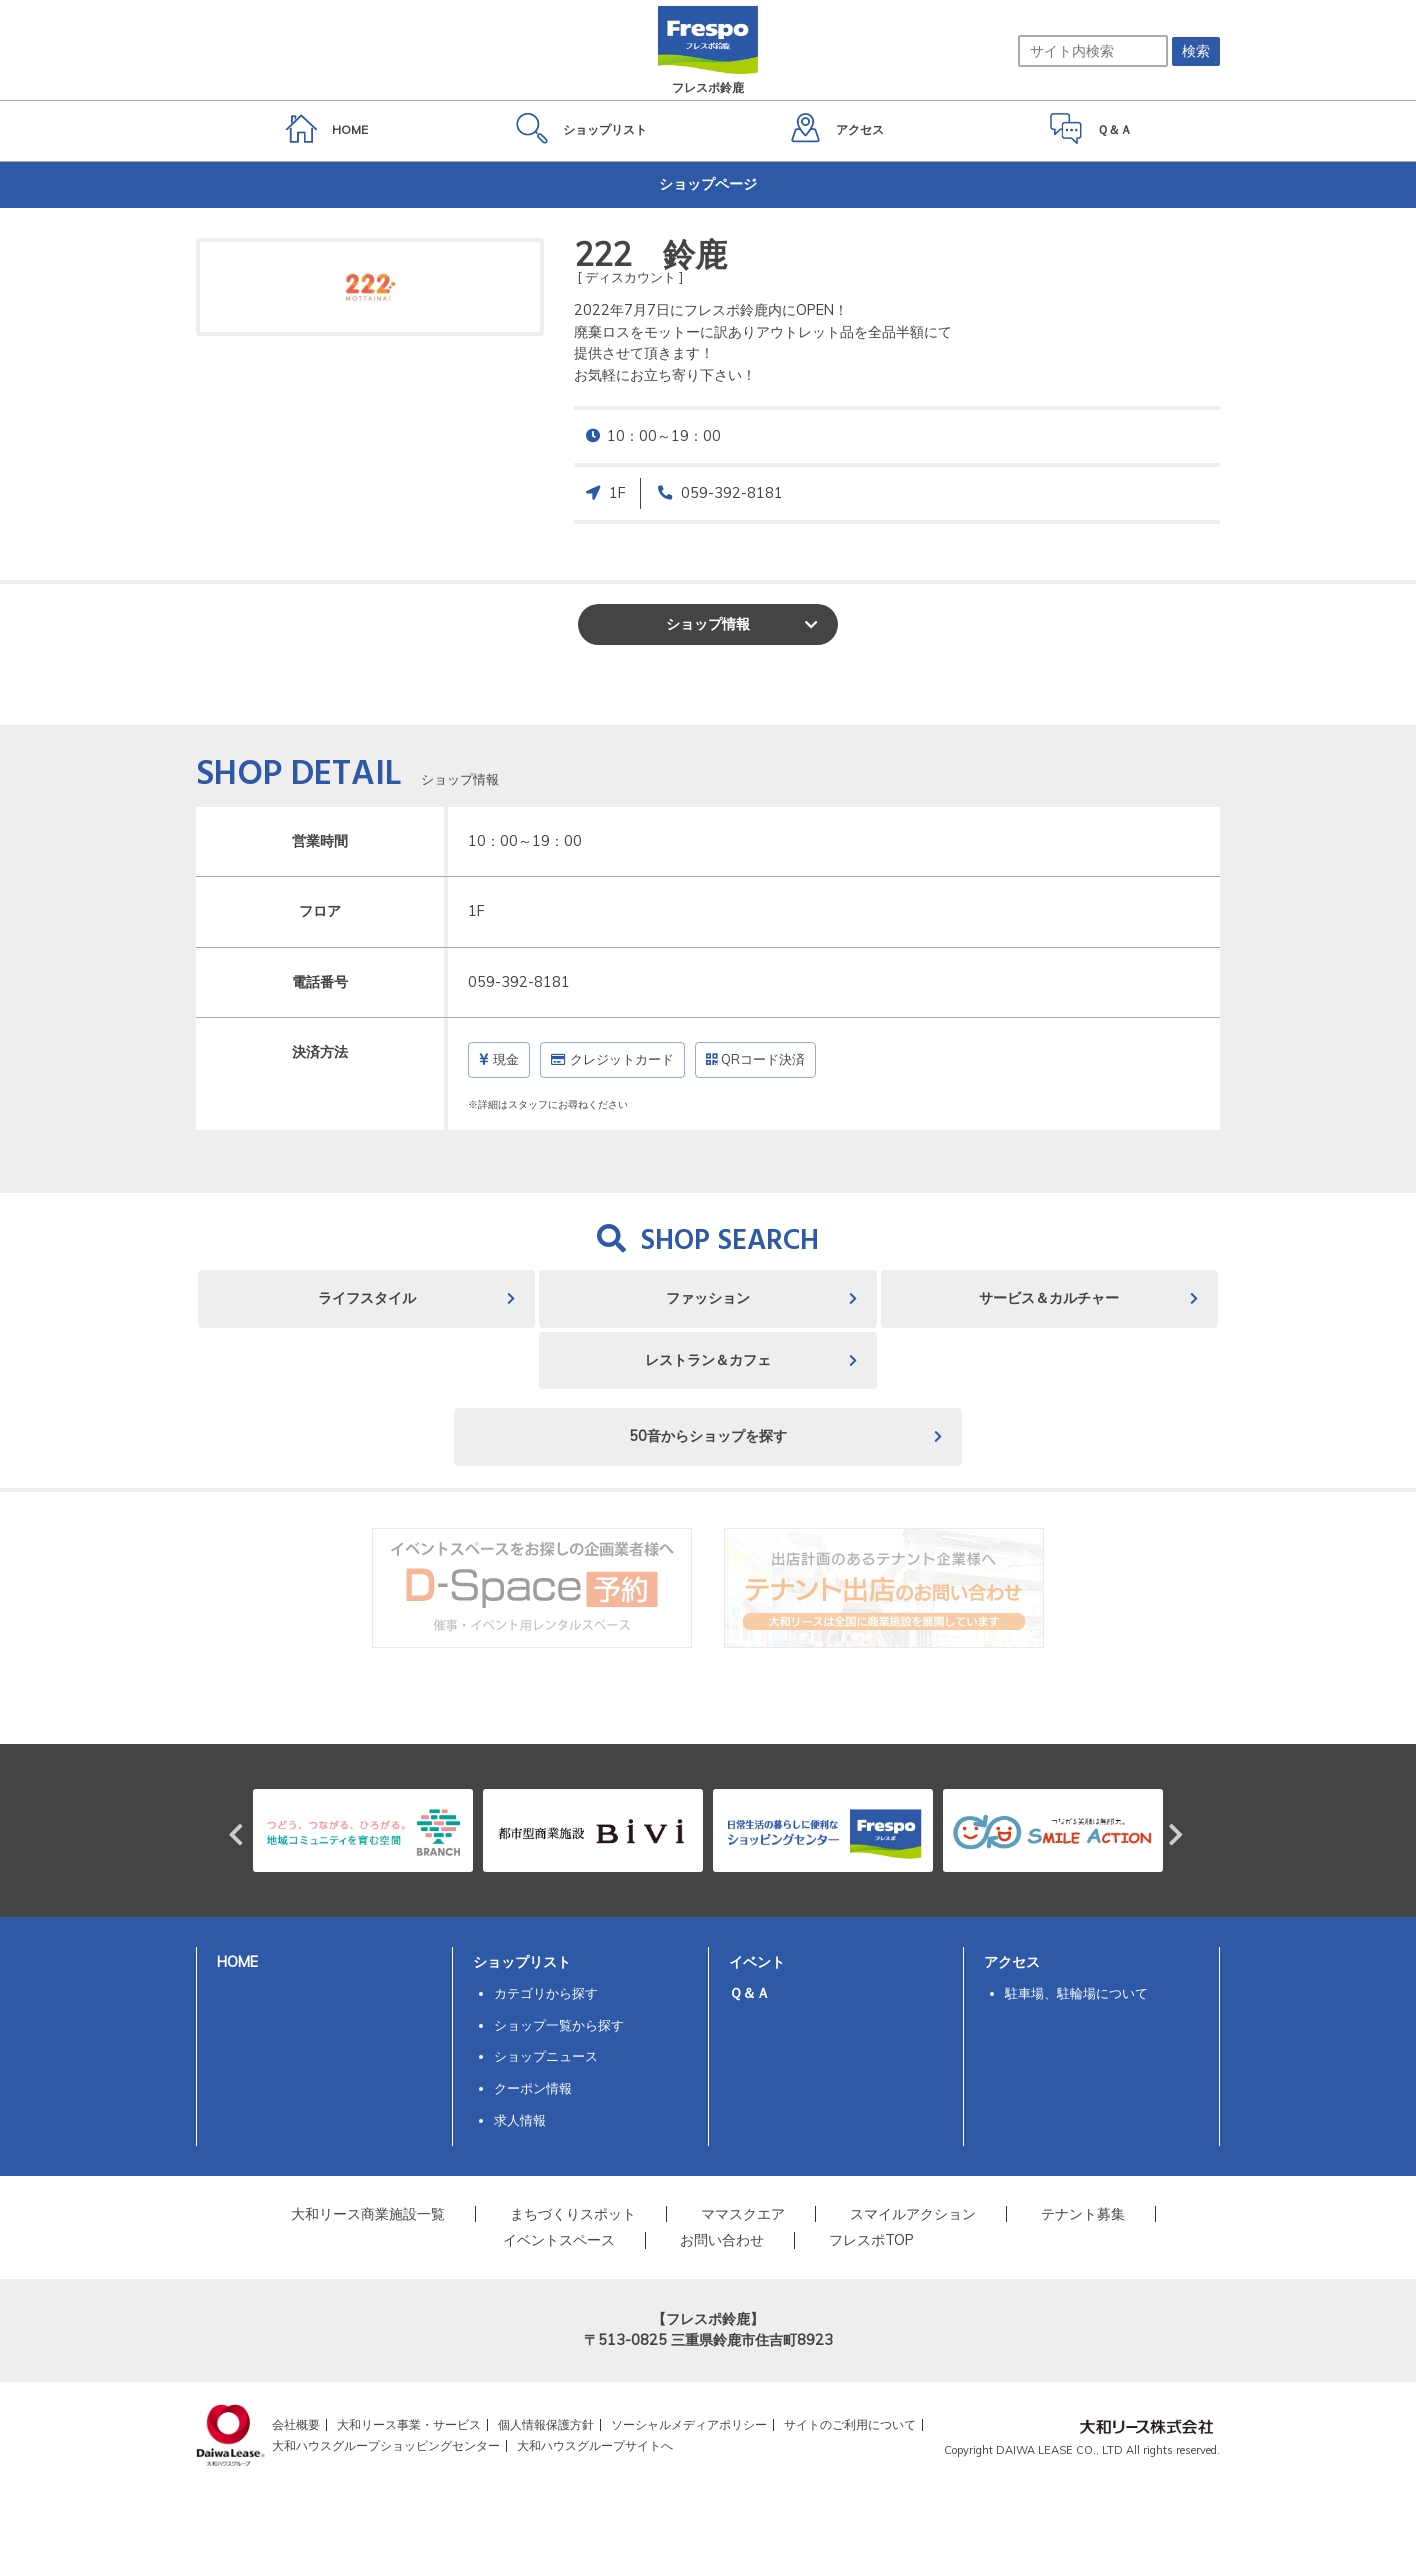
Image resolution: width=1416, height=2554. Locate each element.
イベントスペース (559, 2240)
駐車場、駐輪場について (1076, 1993)
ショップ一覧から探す (559, 2025)
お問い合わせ (722, 2240)
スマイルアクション (913, 2214)
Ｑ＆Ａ (749, 1993)
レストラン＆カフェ (708, 1360)
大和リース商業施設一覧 (368, 2214)
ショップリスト (522, 1962)
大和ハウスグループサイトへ (595, 2445)
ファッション (708, 1298)
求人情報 (520, 2120)
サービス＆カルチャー (1049, 1298)
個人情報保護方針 (546, 2424)
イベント (757, 1962)
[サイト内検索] (1093, 51)
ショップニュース (546, 2056)
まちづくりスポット (573, 2214)
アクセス (1012, 1962)
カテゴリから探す (546, 1993)
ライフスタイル (367, 1298)
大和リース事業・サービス (409, 2424)
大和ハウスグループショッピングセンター (386, 2445)
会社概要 (296, 2424)
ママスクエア (743, 2214)
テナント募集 (1083, 2214)
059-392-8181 (732, 493)
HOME (237, 1962)
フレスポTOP (871, 2240)
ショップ (708, 624)
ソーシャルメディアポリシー (689, 2424)
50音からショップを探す (708, 1436)
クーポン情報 (533, 2088)
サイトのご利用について (850, 2424)
